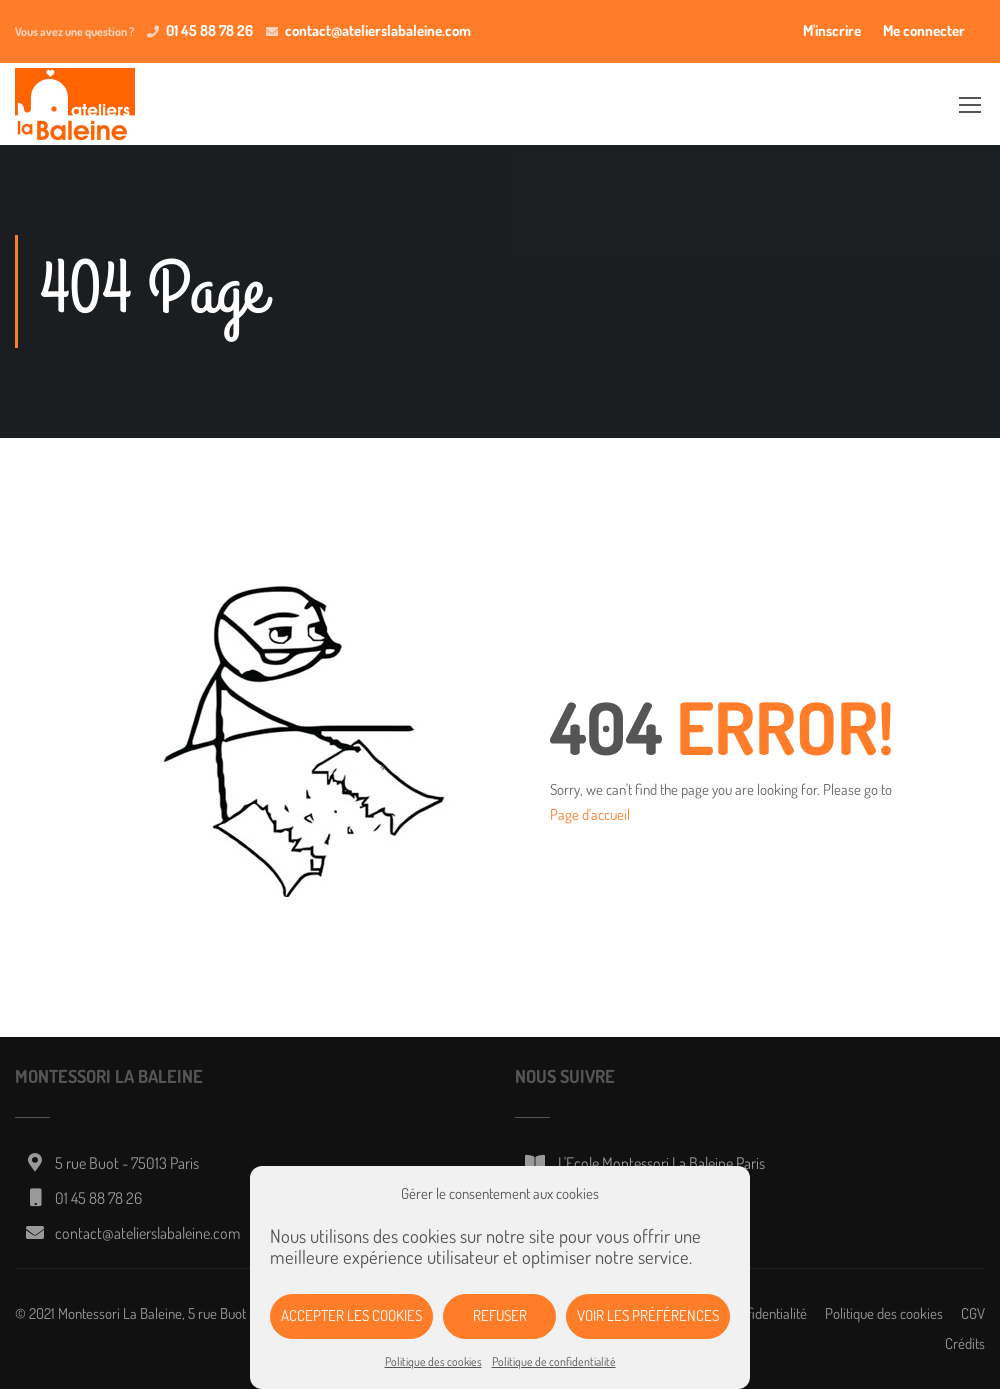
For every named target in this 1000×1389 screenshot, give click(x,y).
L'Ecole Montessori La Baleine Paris (661, 1163)
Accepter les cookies (351, 1315)
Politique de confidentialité (554, 1361)
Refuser (500, 1315)
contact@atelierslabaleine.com (378, 30)
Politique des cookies (433, 1361)
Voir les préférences (648, 1315)
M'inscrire (832, 30)
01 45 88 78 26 (209, 30)
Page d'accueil (590, 814)
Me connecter (924, 30)
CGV (973, 1313)
